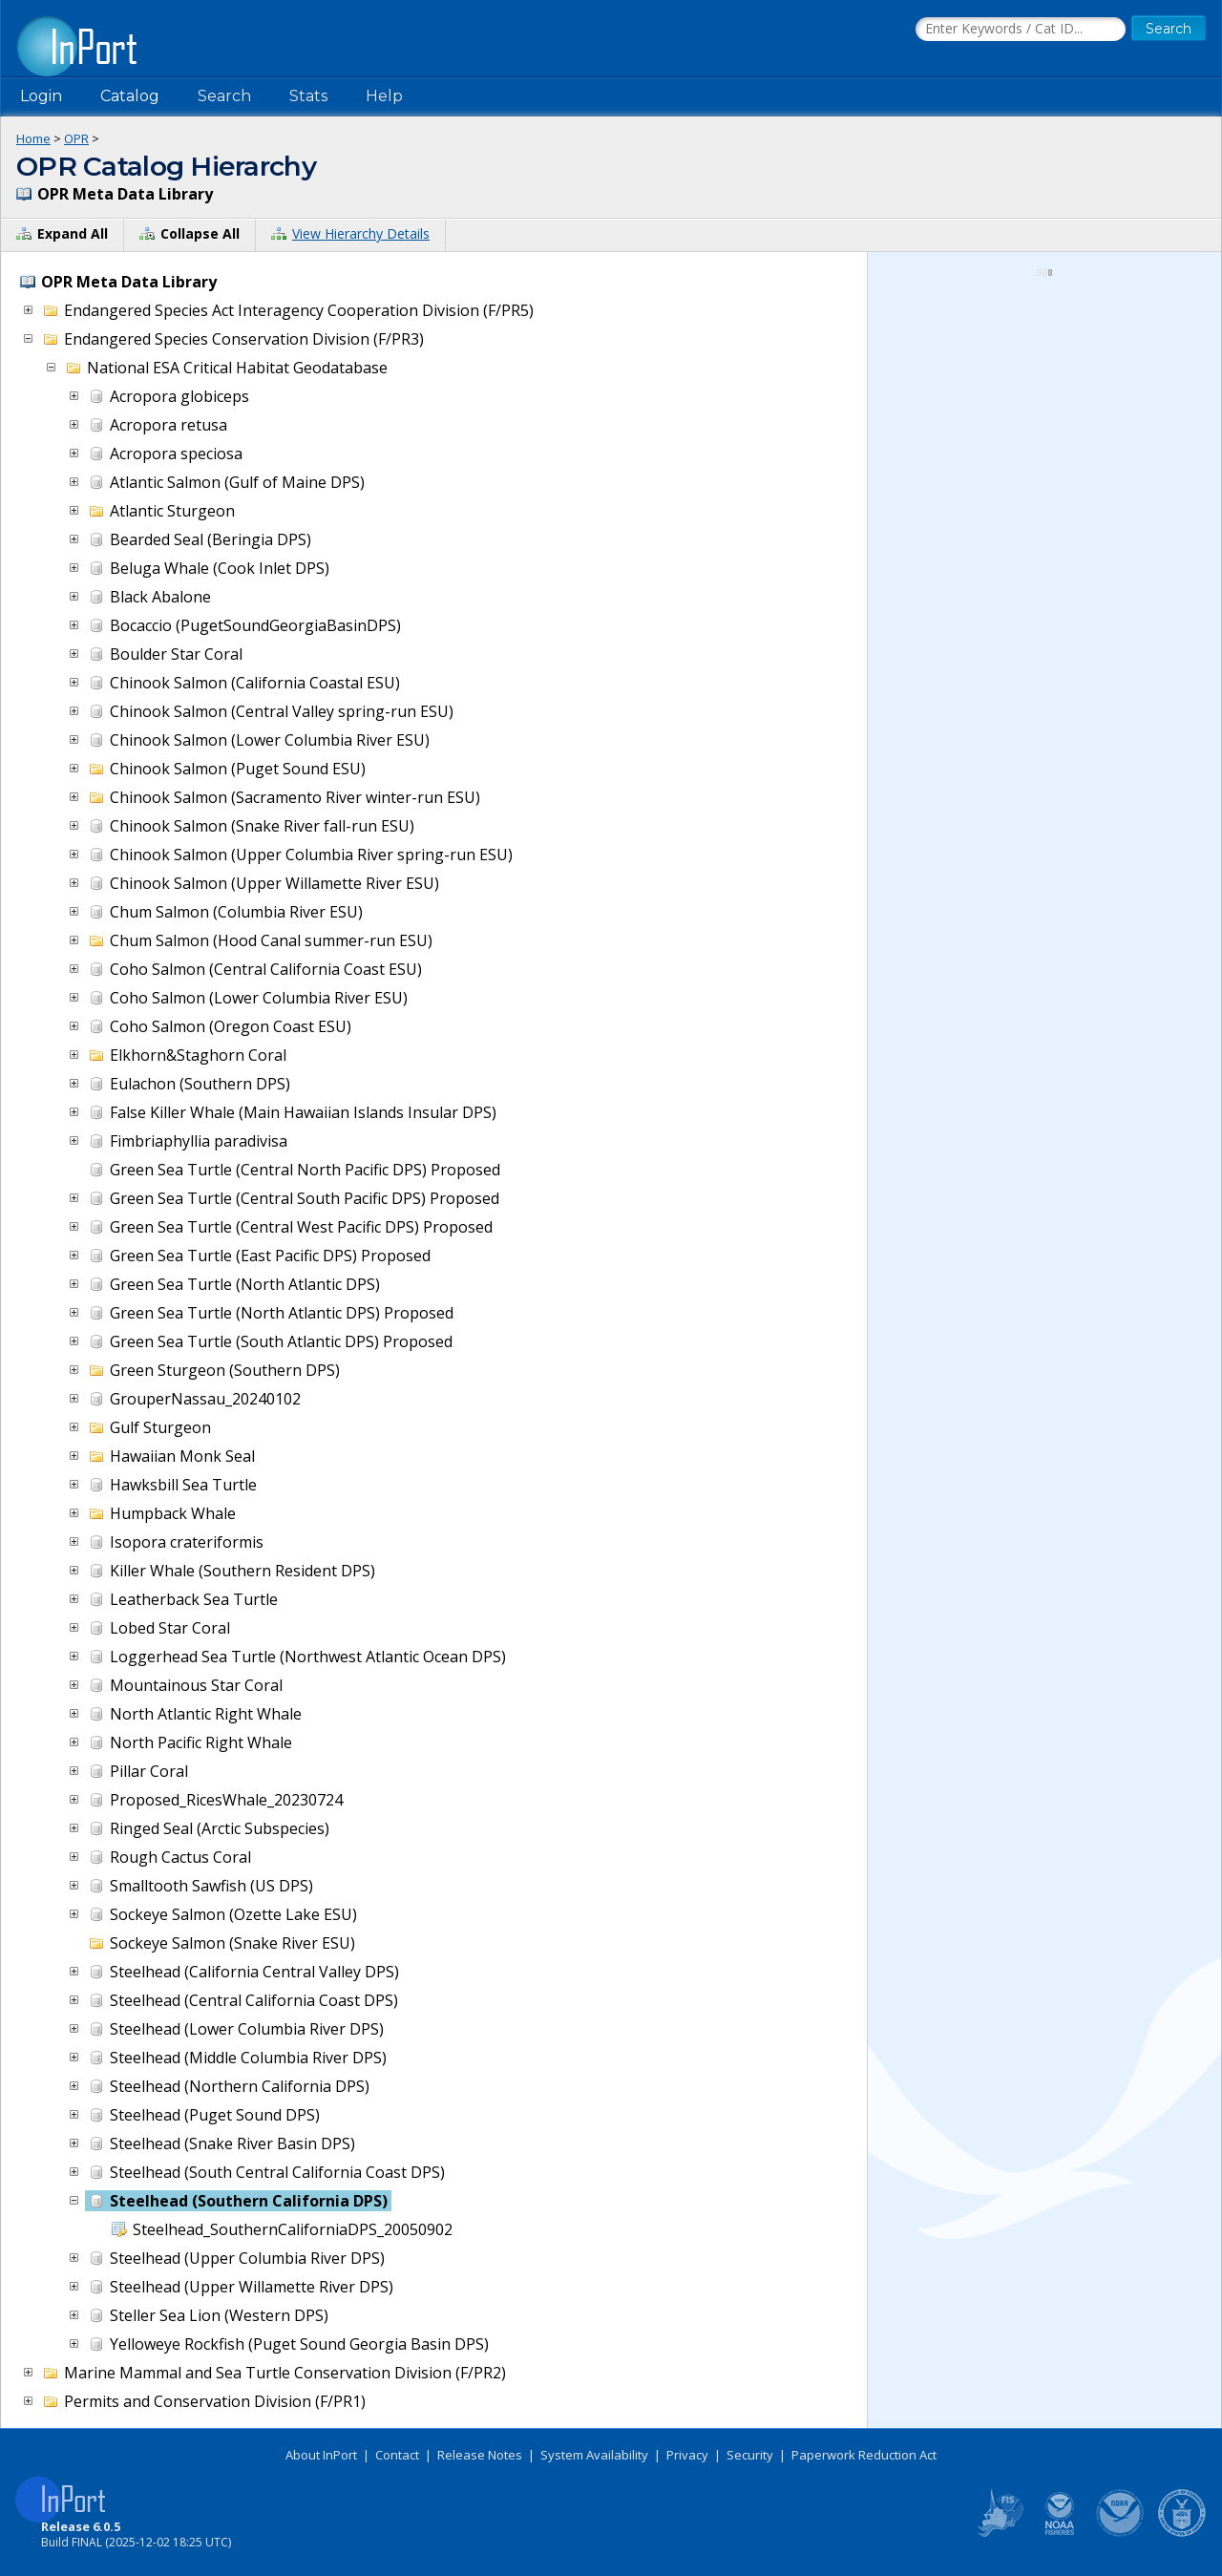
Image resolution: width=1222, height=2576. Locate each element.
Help (384, 96)
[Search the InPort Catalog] (1021, 29)
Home (33, 138)
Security (750, 2454)
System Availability (594, 2454)
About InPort (321, 2454)
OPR (76, 138)
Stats (308, 96)
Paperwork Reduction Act (864, 2454)
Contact (397, 2454)
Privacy (687, 2454)
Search (224, 96)
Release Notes (479, 2454)
